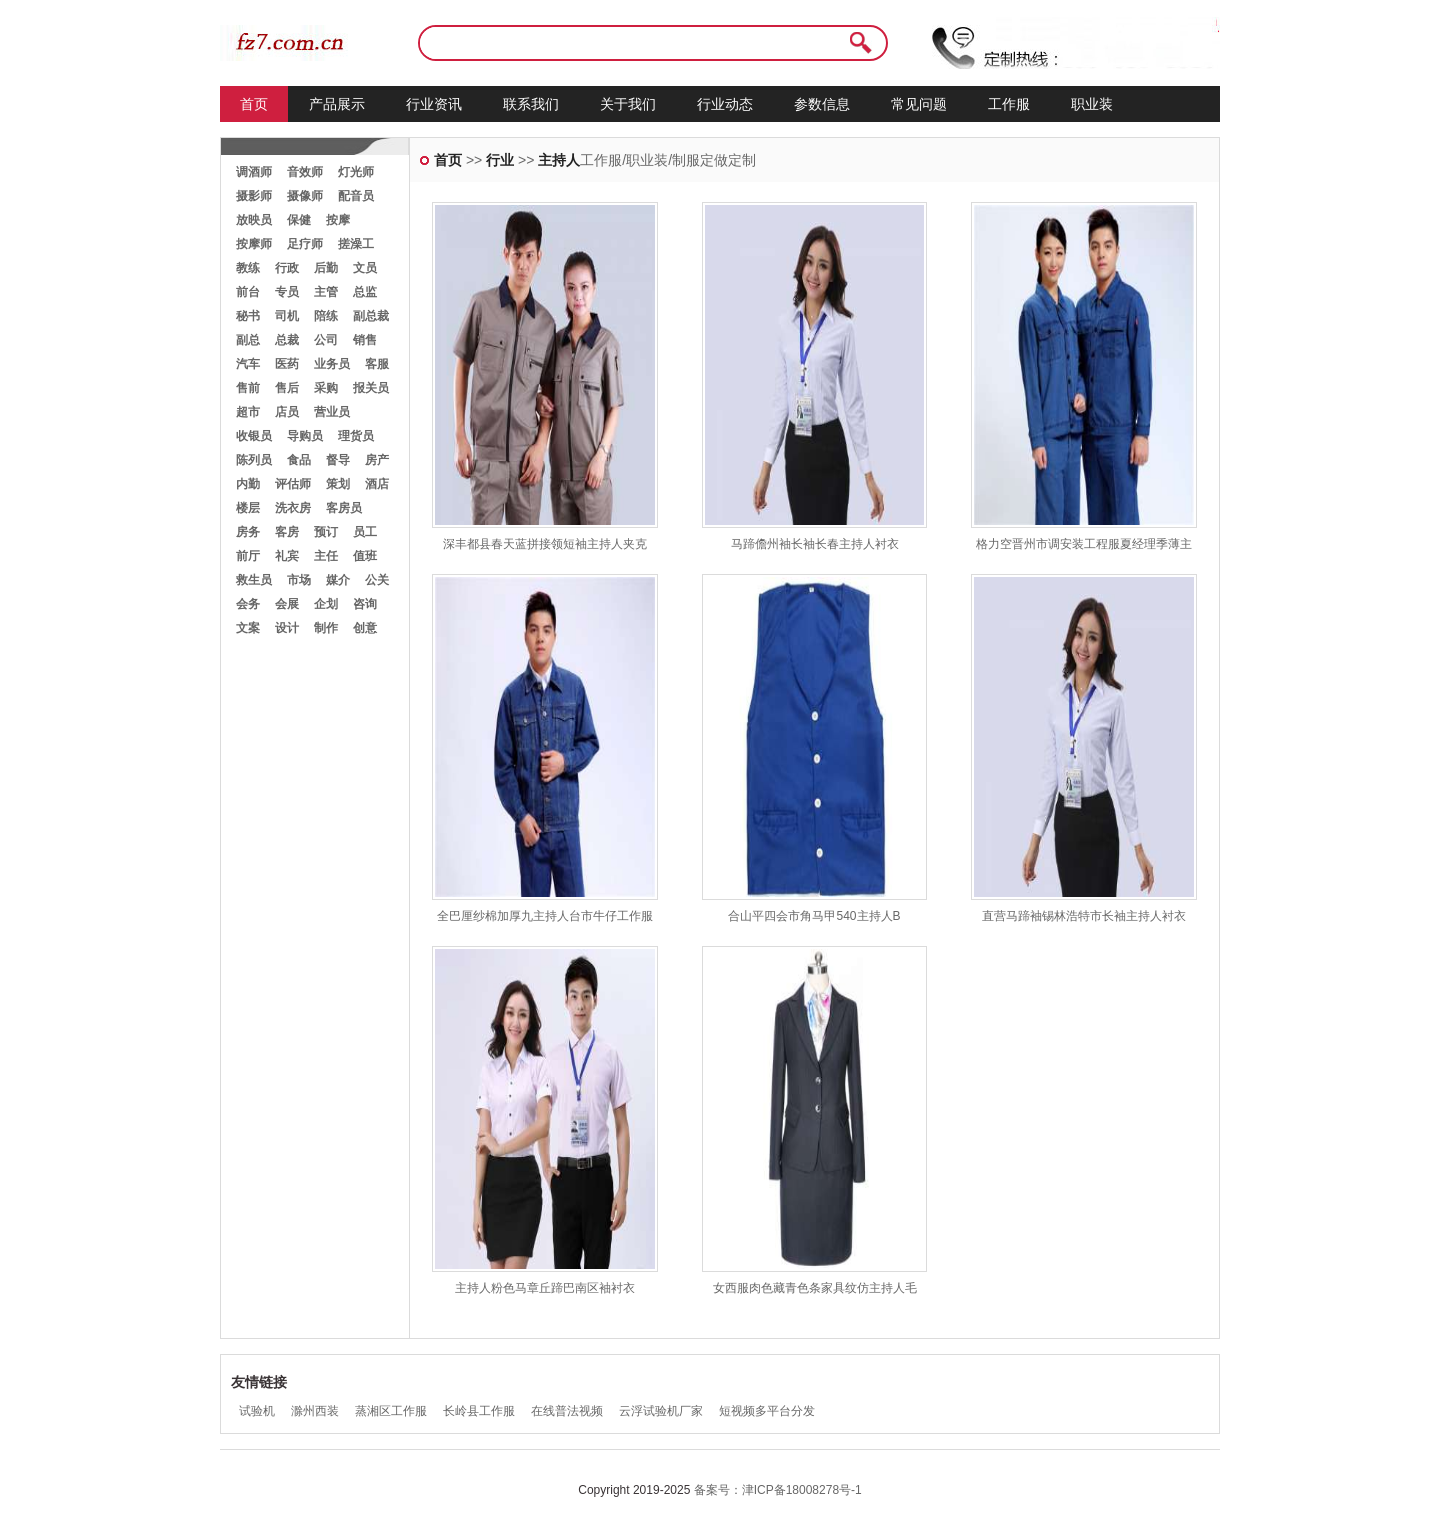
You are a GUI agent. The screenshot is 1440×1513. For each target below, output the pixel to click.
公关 (377, 580)
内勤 (248, 484)
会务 (248, 604)
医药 (287, 364)
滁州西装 (315, 1411)
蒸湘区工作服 (391, 1411)
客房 (287, 532)
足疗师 (305, 244)
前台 (248, 292)
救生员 (254, 580)
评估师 (293, 484)
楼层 (248, 508)
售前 (248, 388)
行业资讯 (434, 104)
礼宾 (287, 556)
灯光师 (356, 172)
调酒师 (254, 172)
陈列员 (254, 460)
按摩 (338, 220)
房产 (377, 460)
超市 (248, 412)
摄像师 (305, 196)
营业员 (332, 412)
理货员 (356, 436)
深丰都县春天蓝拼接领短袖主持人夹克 (545, 544)
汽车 (248, 364)
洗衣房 (293, 508)
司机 (287, 316)
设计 (287, 628)
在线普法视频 (567, 1411)
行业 (500, 160)
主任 (326, 556)
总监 (365, 292)
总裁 (287, 340)
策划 (338, 484)
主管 (326, 292)
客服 (377, 364)
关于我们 (628, 104)
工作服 (1009, 104)
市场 (299, 580)
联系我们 (531, 104)
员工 (365, 532)
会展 (287, 604)
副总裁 (371, 316)
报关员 (371, 388)
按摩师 (254, 244)
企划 (326, 604)
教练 (248, 268)
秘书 (248, 316)
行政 (287, 268)
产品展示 (337, 104)
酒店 (377, 484)
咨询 (365, 604)
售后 (287, 388)
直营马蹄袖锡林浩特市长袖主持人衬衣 (1084, 916)
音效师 (305, 172)
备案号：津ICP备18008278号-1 (778, 1490)
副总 (248, 340)
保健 (299, 220)
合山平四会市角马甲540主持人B (814, 916)
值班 (365, 556)
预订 (326, 532)
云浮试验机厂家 (661, 1411)
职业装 (1092, 104)
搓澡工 (356, 244)
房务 (248, 532)
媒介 (338, 580)
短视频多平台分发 (767, 1411)
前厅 (248, 556)
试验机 (257, 1411)
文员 (365, 268)
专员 (287, 292)
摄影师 (254, 196)
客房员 (344, 508)
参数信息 (822, 104)
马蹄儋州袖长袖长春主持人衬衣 (815, 544)
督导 (338, 460)
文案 (248, 628)
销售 (365, 340)
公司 (326, 340)
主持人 (559, 160)
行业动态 (725, 104)
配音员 (356, 196)
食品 (299, 460)
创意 (365, 628)
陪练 (326, 316)
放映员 (254, 220)
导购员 (305, 436)
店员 (287, 412)
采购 (326, 388)
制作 (326, 628)
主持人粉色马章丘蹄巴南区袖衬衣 (545, 1288)
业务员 (332, 364)
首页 (254, 104)
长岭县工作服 (479, 1411)
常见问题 (919, 104)
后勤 (326, 268)
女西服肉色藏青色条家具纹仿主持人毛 (815, 1288)
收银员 (254, 436)
